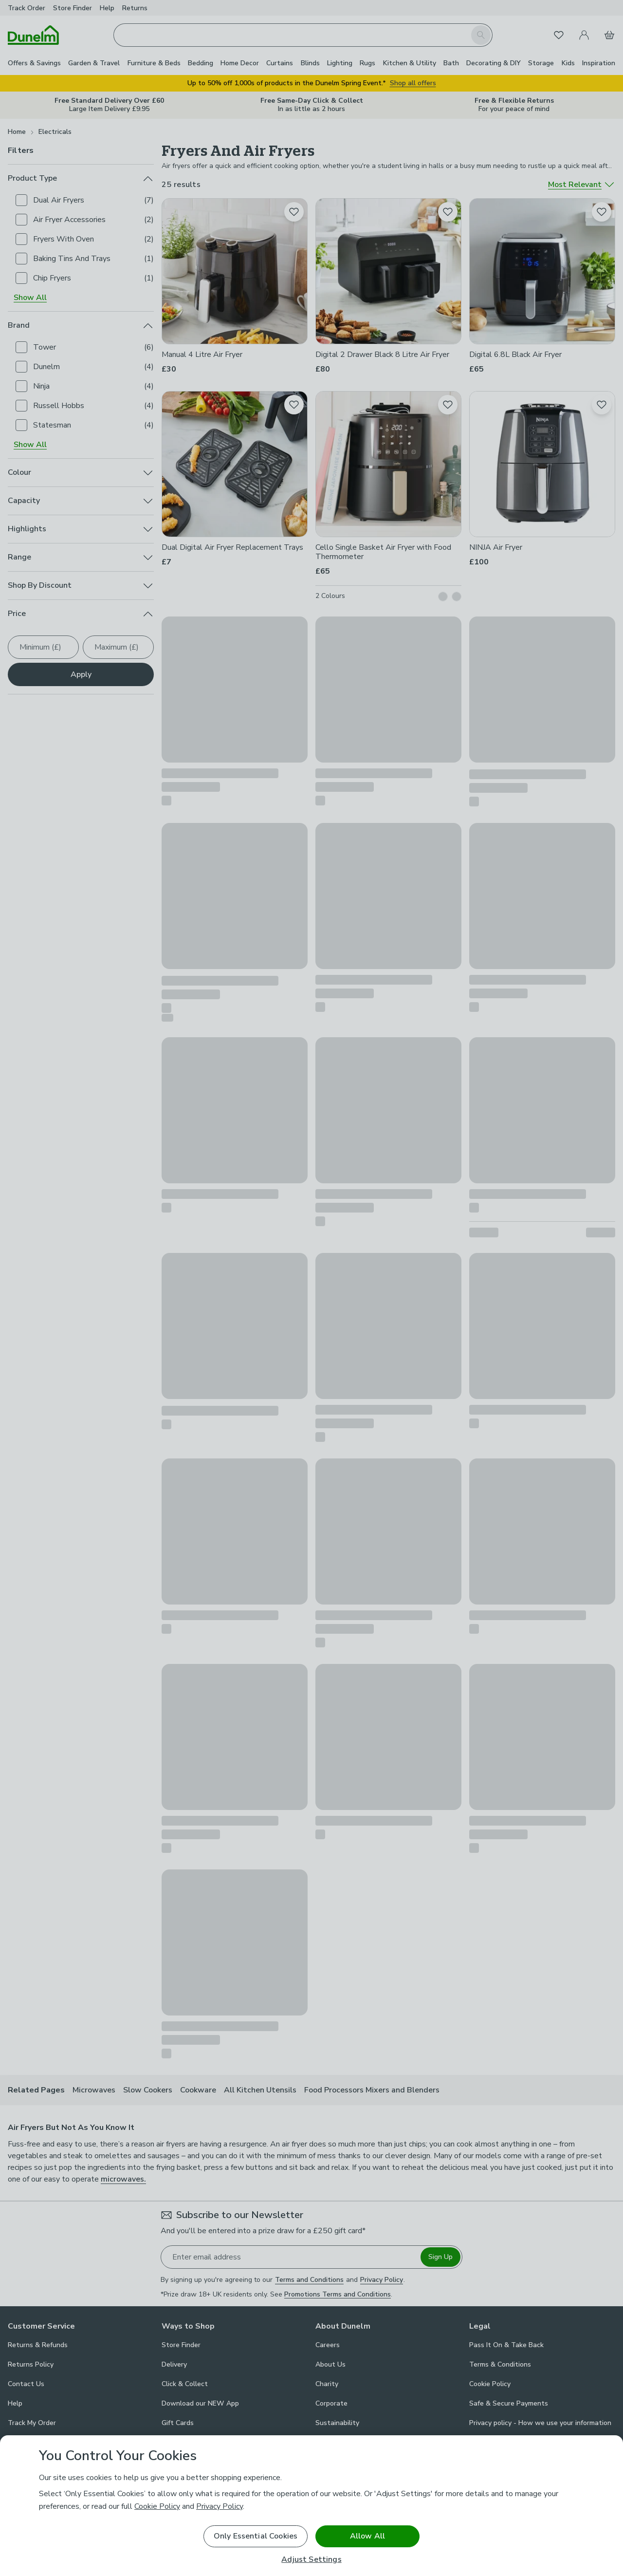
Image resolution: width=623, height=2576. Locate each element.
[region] (311, 2505)
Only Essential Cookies (256, 2536)
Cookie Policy (157, 2506)
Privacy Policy (219, 2506)
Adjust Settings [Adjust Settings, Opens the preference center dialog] (311, 2559)
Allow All (367, 2536)
